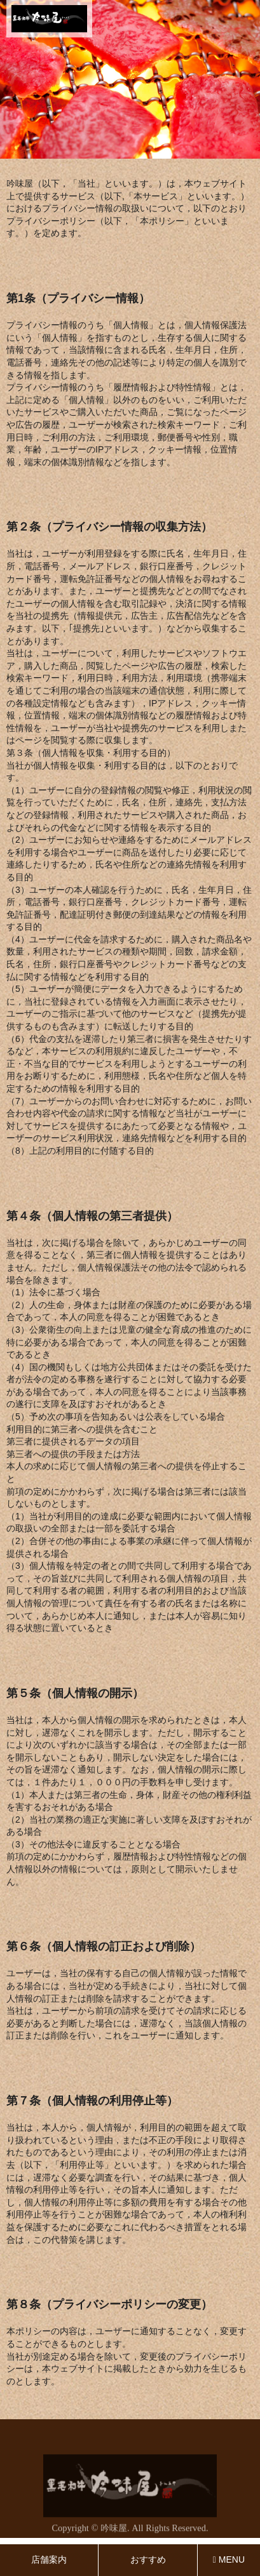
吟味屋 (113, 2530)
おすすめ (148, 2559)
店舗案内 (49, 2559)
